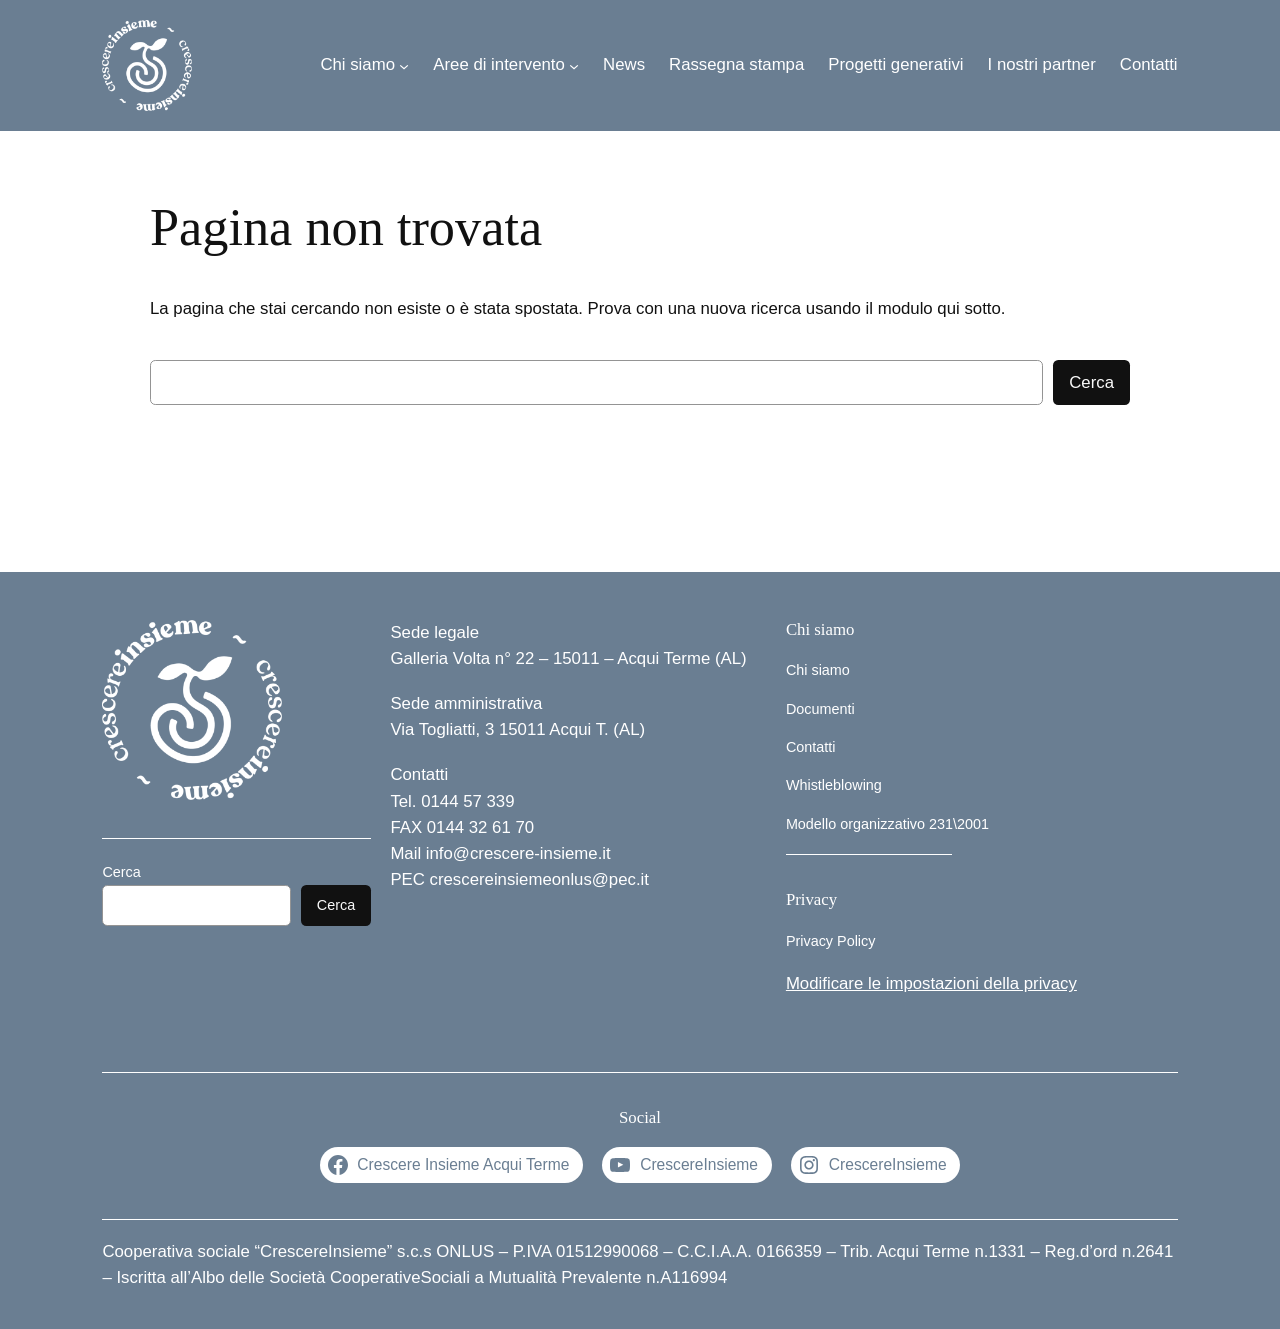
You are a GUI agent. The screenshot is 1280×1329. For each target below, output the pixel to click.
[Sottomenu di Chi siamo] (404, 65)
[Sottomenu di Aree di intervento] (574, 65)
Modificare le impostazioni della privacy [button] (931, 983)
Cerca (1091, 382)
